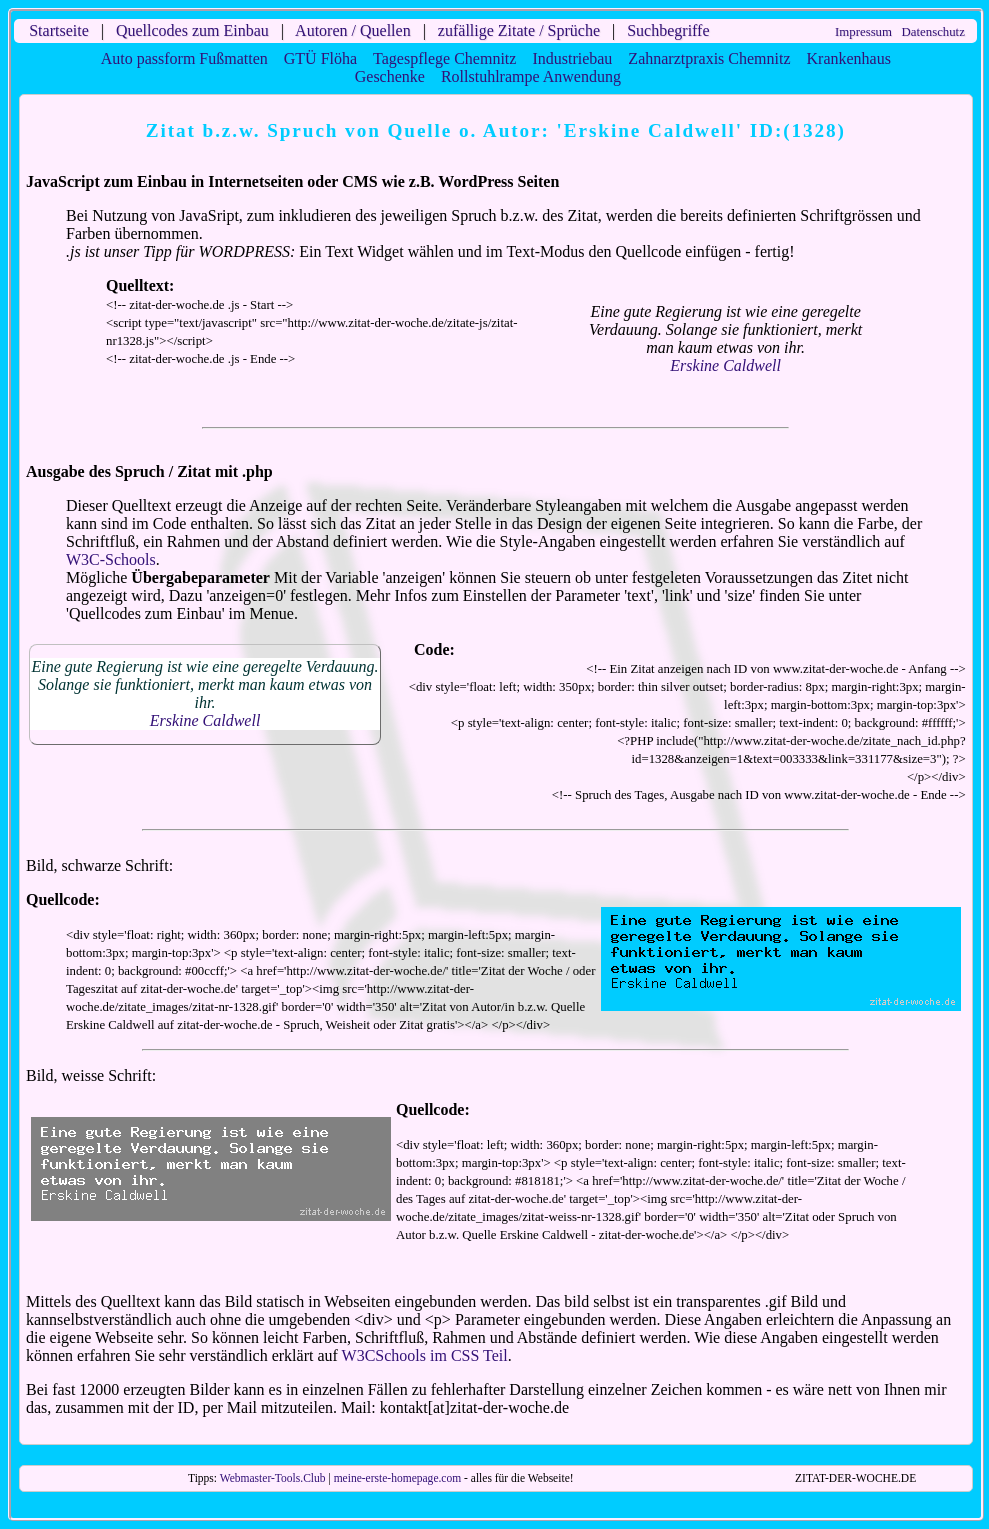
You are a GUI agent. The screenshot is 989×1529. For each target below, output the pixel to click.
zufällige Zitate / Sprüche (519, 30)
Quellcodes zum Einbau (192, 30)
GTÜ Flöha (320, 58)
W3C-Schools (111, 559)
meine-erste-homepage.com (398, 1478)
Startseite (59, 30)
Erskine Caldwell (725, 365)
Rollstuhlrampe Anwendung (531, 76)
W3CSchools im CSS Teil (425, 1355)
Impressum (863, 32)
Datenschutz (933, 32)
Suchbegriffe (668, 30)
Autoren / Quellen (353, 30)
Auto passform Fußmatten (184, 58)
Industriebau (572, 58)
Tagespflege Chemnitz (444, 58)
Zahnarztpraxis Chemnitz (709, 58)
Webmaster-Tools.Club (273, 1478)
